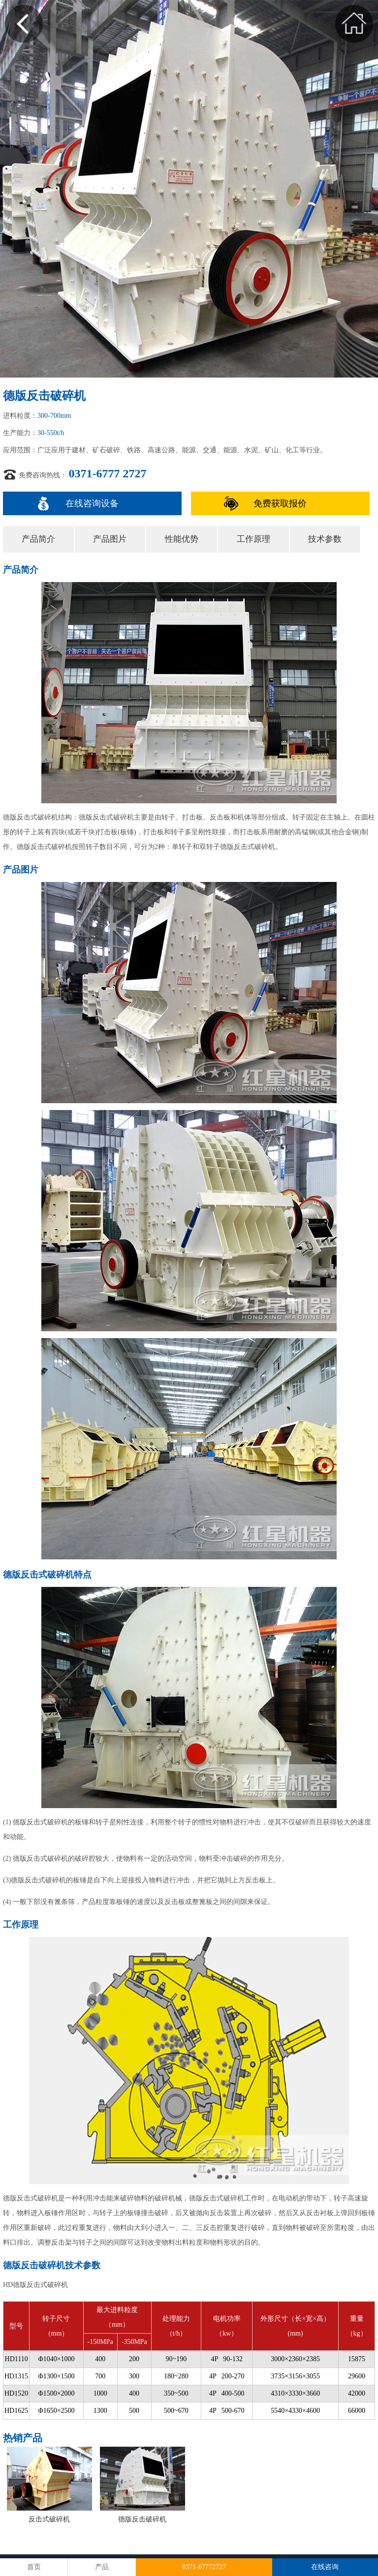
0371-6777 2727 (108, 473)
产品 (102, 2567)
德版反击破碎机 (142, 2519)
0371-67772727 (204, 2567)
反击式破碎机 (49, 2519)
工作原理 (253, 539)
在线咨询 (325, 2567)
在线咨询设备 (92, 503)
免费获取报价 (280, 503)
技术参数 (325, 539)
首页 (34, 2567)
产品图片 (109, 539)
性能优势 (181, 539)
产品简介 (38, 539)
